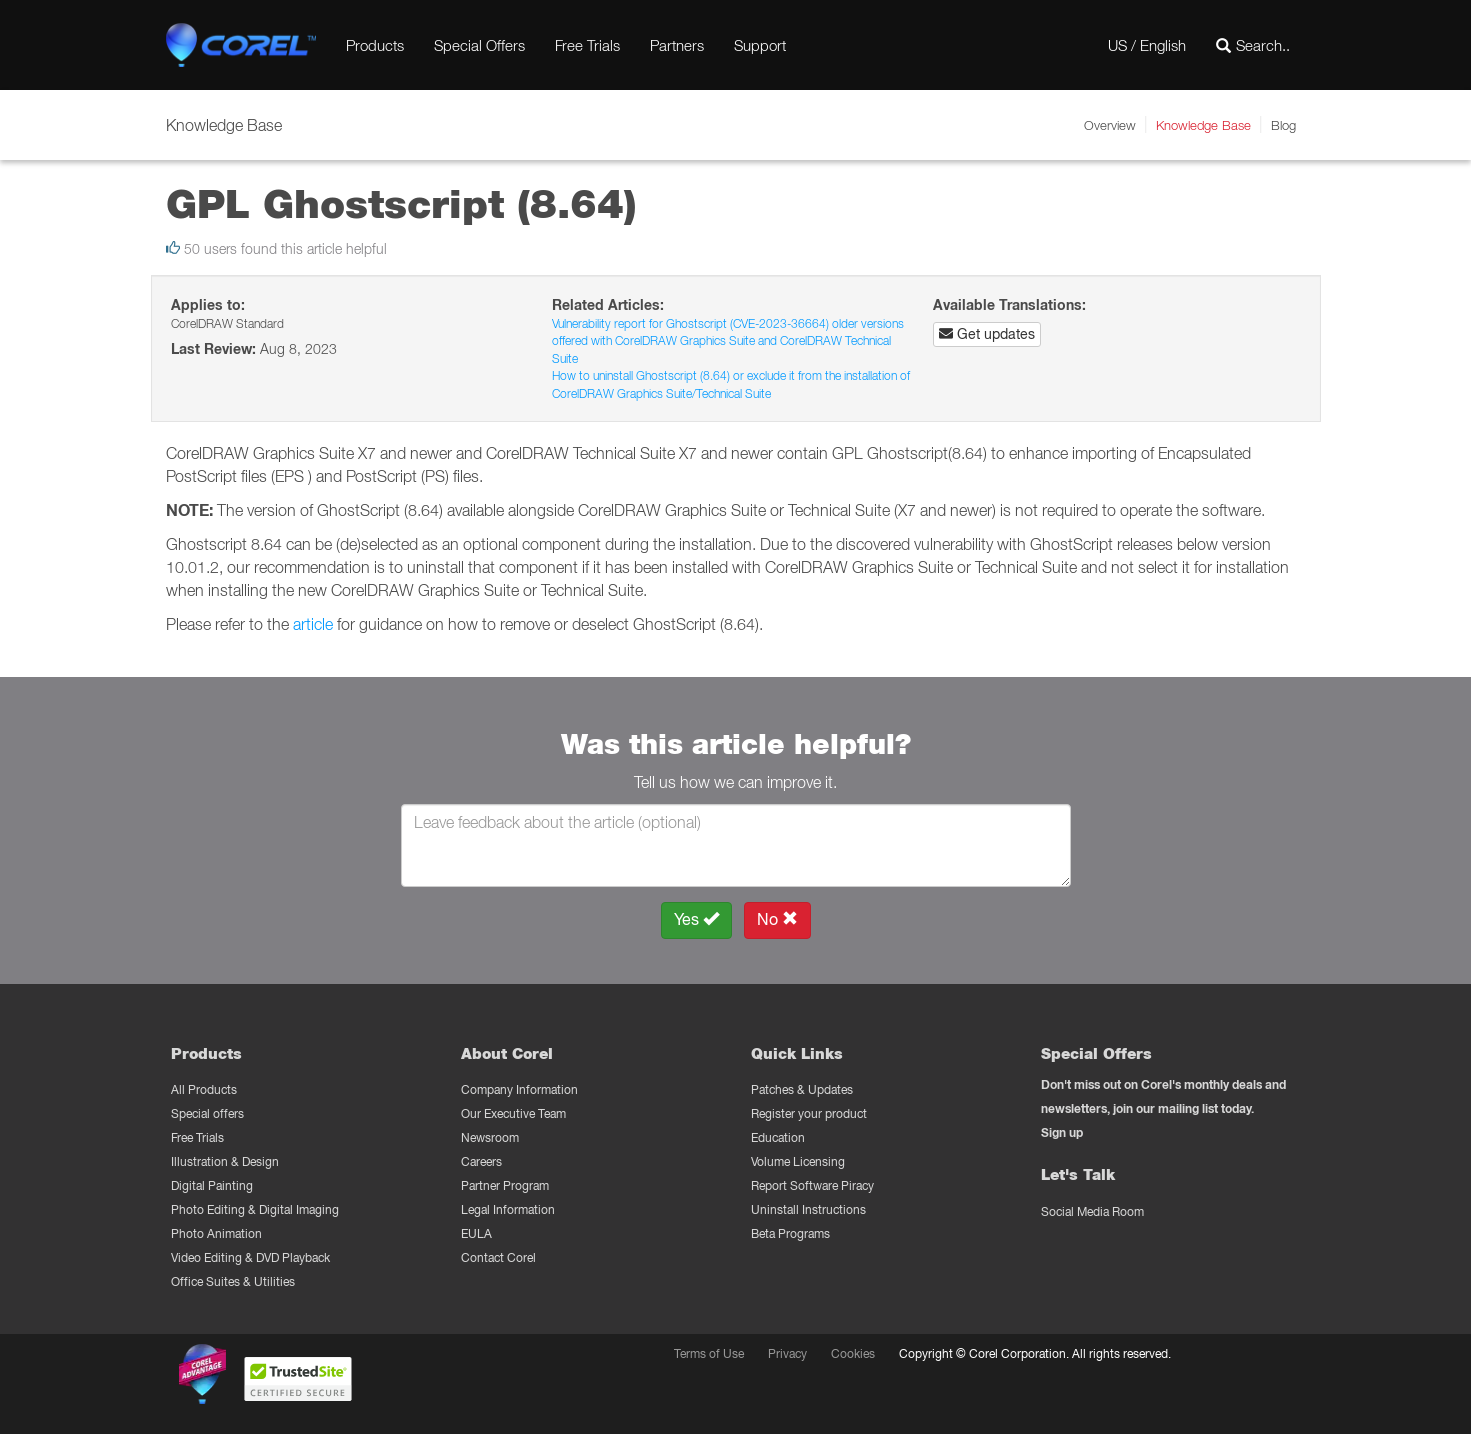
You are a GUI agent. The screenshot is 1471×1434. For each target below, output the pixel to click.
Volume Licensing (798, 1161)
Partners (677, 45)
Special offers (207, 1113)
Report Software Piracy (812, 1185)
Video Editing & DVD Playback (250, 1257)
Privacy (787, 1353)
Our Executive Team (513, 1113)
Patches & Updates (802, 1089)
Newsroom (490, 1137)
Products (375, 45)
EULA (476, 1233)
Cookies (853, 1353)
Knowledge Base (1203, 125)
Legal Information (508, 1209)
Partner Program (505, 1185)
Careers (481, 1161)
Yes (696, 919)
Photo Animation (216, 1233)
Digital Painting (212, 1185)
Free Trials (587, 45)
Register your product (809, 1113)
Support (760, 45)
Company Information (519, 1089)
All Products (204, 1089)
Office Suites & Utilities (233, 1281)
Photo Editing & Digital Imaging (255, 1209)
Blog (1283, 125)
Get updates (987, 334)
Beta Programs (790, 1233)
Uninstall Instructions (808, 1209)
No (777, 919)
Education (778, 1137)
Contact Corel (498, 1257)
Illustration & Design (225, 1161)
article (313, 624)
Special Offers (479, 45)
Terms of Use (709, 1353)
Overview (1110, 125)
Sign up (1062, 1132)
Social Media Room (1092, 1211)
